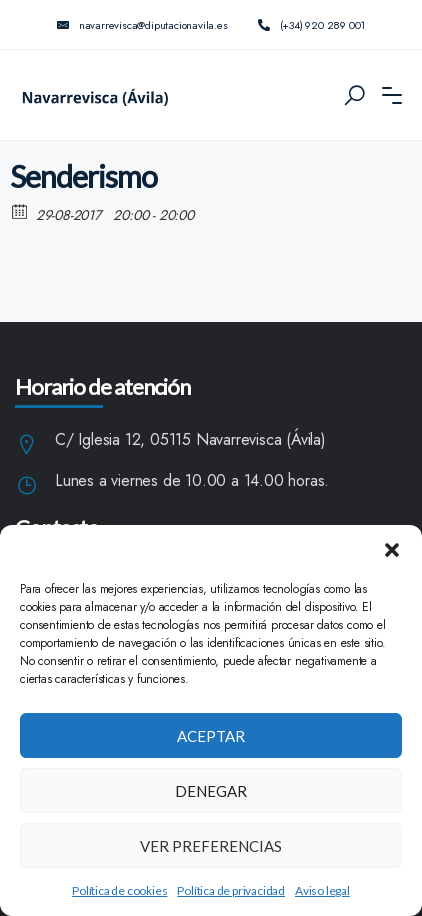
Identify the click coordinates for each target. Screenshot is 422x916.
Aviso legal (322, 890)
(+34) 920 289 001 (312, 25)
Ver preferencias (211, 846)
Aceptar (211, 736)
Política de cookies (119, 890)
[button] (392, 550)
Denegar (211, 791)
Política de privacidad (231, 890)
